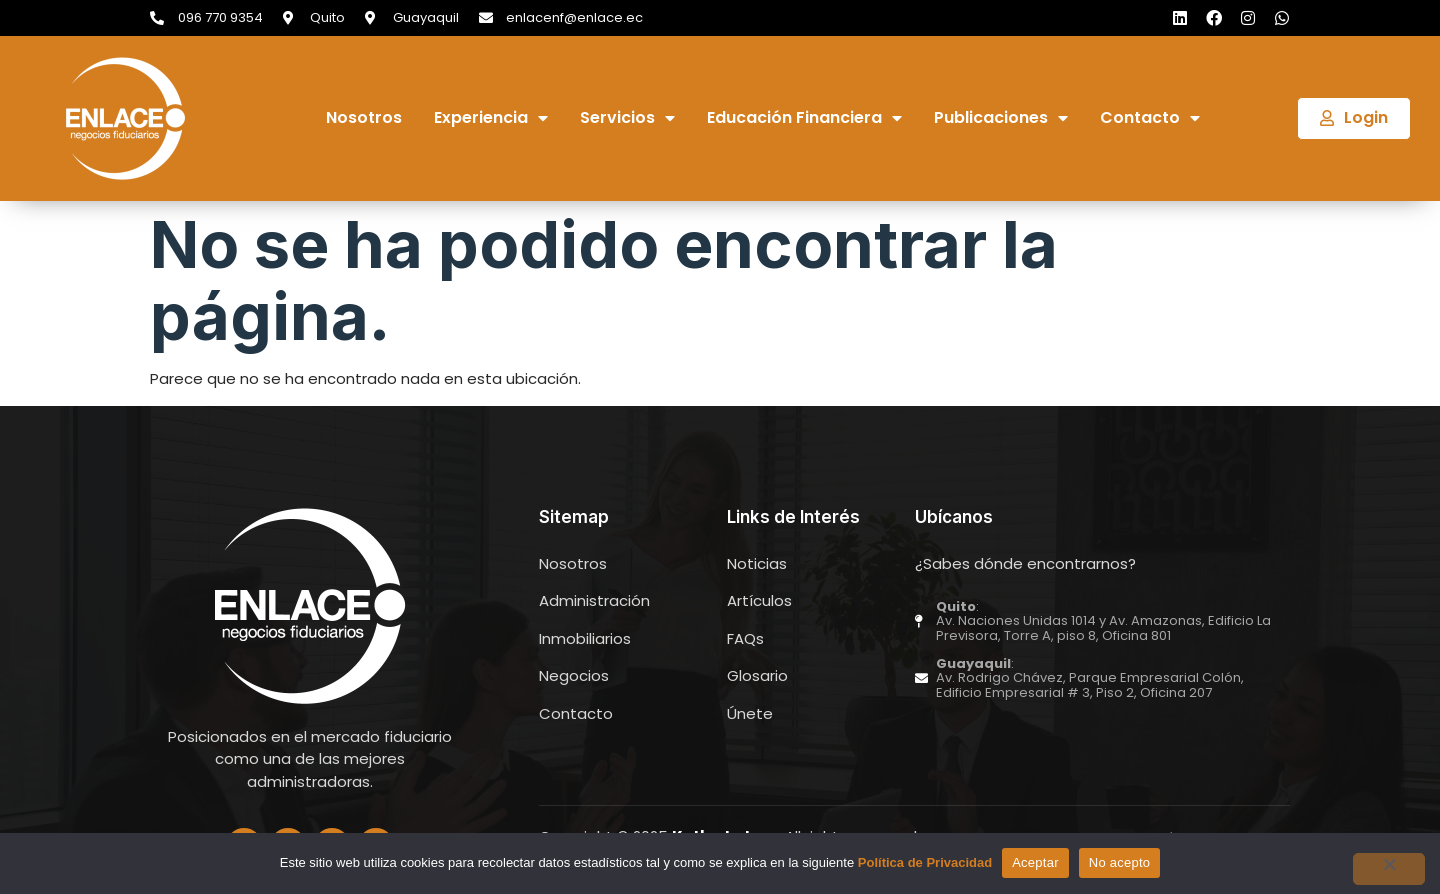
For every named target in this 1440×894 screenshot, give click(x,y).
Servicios (627, 118)
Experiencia (491, 118)
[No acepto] (1389, 869)
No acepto (1120, 862)
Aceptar (1035, 862)
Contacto (1150, 118)
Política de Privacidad (925, 862)
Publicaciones (1001, 118)
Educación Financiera (804, 118)
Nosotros (364, 118)
